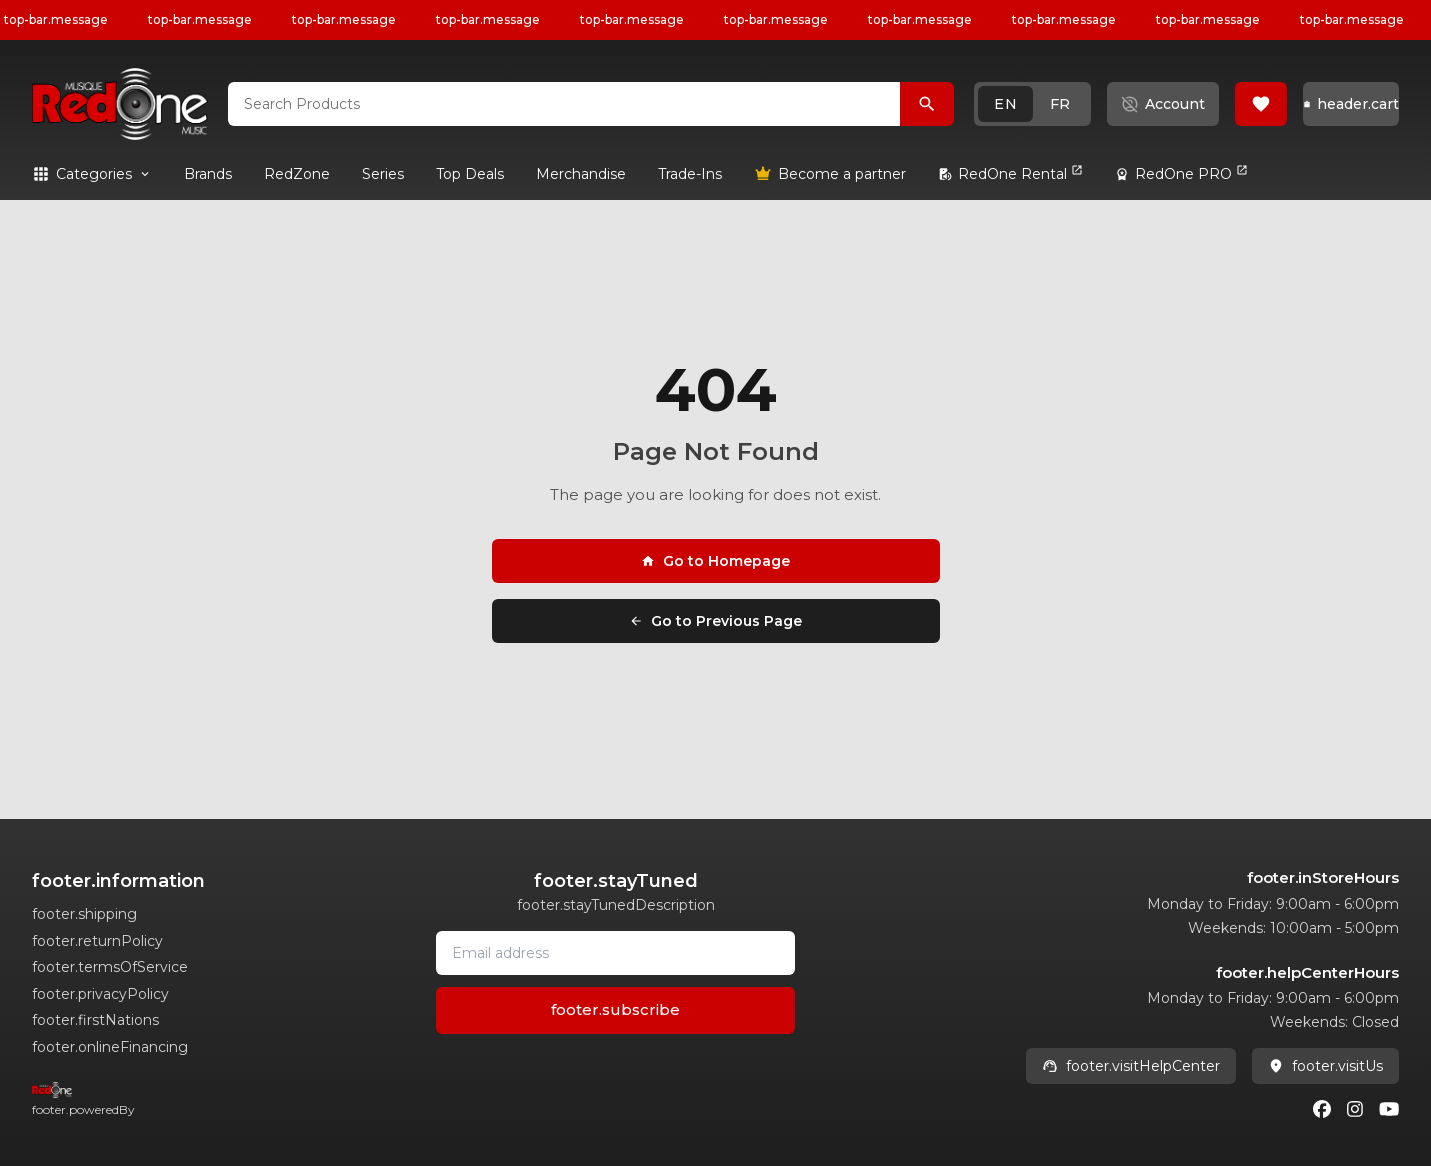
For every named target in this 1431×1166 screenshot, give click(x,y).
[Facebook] (1322, 1109)
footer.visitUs (1325, 1066)
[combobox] (564, 104)
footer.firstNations (95, 1020)
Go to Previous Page (715, 621)
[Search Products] (927, 104)
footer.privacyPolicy (100, 994)
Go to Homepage (715, 561)
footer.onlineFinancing (110, 1047)
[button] (1032, 104)
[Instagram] (1355, 1109)
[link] (208, 174)
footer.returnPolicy (97, 941)
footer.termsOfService (110, 967)
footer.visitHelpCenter (1131, 1066)
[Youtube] (1389, 1109)
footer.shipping (84, 914)
